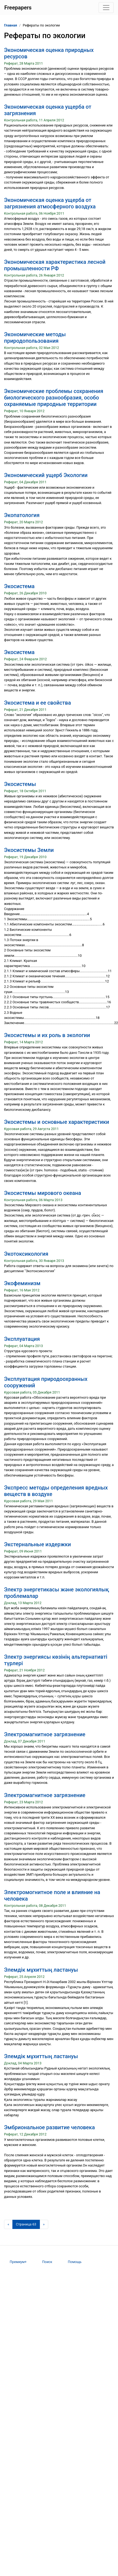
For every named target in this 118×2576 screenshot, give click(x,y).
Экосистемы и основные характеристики (56, 1122)
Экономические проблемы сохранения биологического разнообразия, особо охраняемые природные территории (53, 397)
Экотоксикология (26, 1254)
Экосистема (19, 586)
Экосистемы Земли (29, 850)
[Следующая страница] (44, 2224)
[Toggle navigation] (106, 7)
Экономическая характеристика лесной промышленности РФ (54, 265)
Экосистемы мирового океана (42, 1193)
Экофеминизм (22, 1283)
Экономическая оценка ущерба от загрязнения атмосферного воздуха (50, 203)
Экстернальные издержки (37, 1544)
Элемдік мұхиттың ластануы (41, 1970)
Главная (10, 25)
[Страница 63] (26, 2224)
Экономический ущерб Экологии (46, 475)
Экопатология (22, 515)
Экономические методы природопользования (35, 337)
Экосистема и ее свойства (37, 702)
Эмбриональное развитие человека (49, 2127)
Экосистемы (20, 784)
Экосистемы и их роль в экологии (47, 1035)
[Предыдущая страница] (8, 2224)
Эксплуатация (22, 1339)
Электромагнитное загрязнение (44, 1734)
